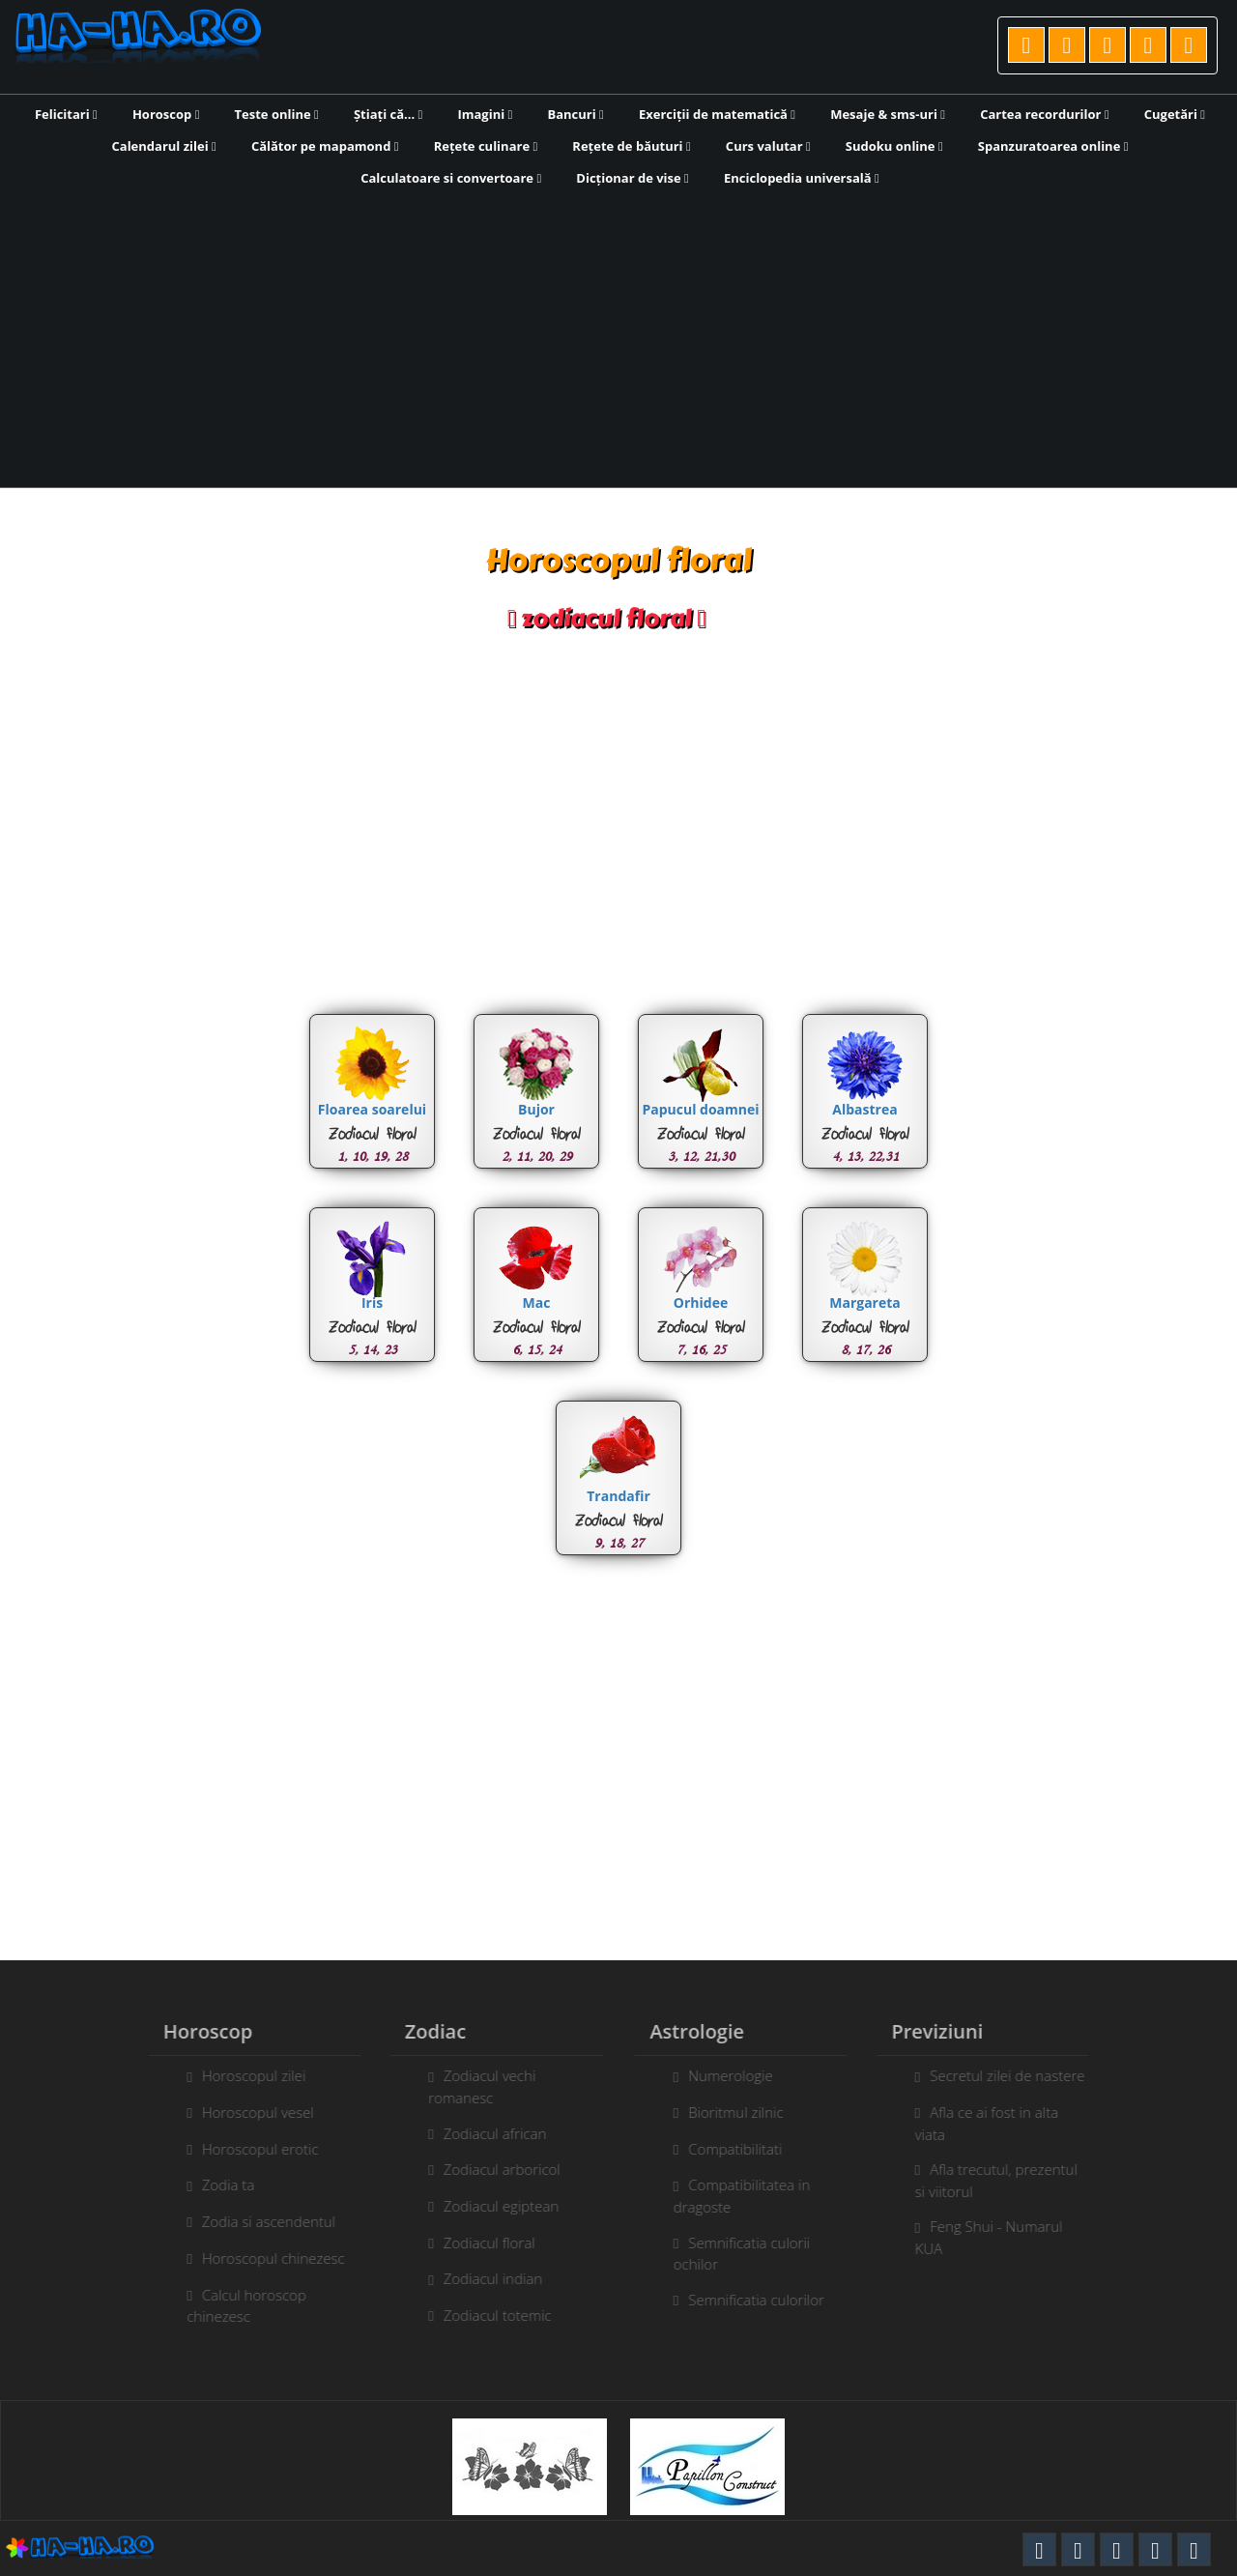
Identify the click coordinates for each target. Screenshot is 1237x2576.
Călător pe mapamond (325, 146)
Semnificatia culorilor (765, 2299)
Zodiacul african (486, 2133)
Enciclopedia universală (801, 178)
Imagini (484, 114)
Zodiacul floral (481, 2242)
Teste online (277, 114)
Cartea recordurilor (1044, 114)
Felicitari (66, 114)
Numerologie (739, 2075)
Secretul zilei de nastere (1015, 2075)
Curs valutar (768, 146)
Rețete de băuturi (631, 146)
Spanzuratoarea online (1053, 146)
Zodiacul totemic (489, 2315)
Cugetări (1174, 114)
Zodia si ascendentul (260, 2221)
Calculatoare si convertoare (450, 178)
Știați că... (388, 114)
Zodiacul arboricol (493, 2169)
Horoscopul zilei (245, 2075)
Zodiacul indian (484, 2278)
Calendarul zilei (164, 146)
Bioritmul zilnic (744, 2112)
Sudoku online (894, 146)
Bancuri (575, 114)
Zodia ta (219, 2184)
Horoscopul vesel (249, 2112)
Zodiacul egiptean (492, 2205)
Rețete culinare (486, 146)
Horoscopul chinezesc (264, 2258)
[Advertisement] (618, 335)
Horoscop (166, 114)
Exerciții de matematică (717, 114)
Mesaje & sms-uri (887, 114)
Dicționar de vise (632, 178)
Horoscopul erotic (251, 2148)
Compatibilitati (744, 2148)
